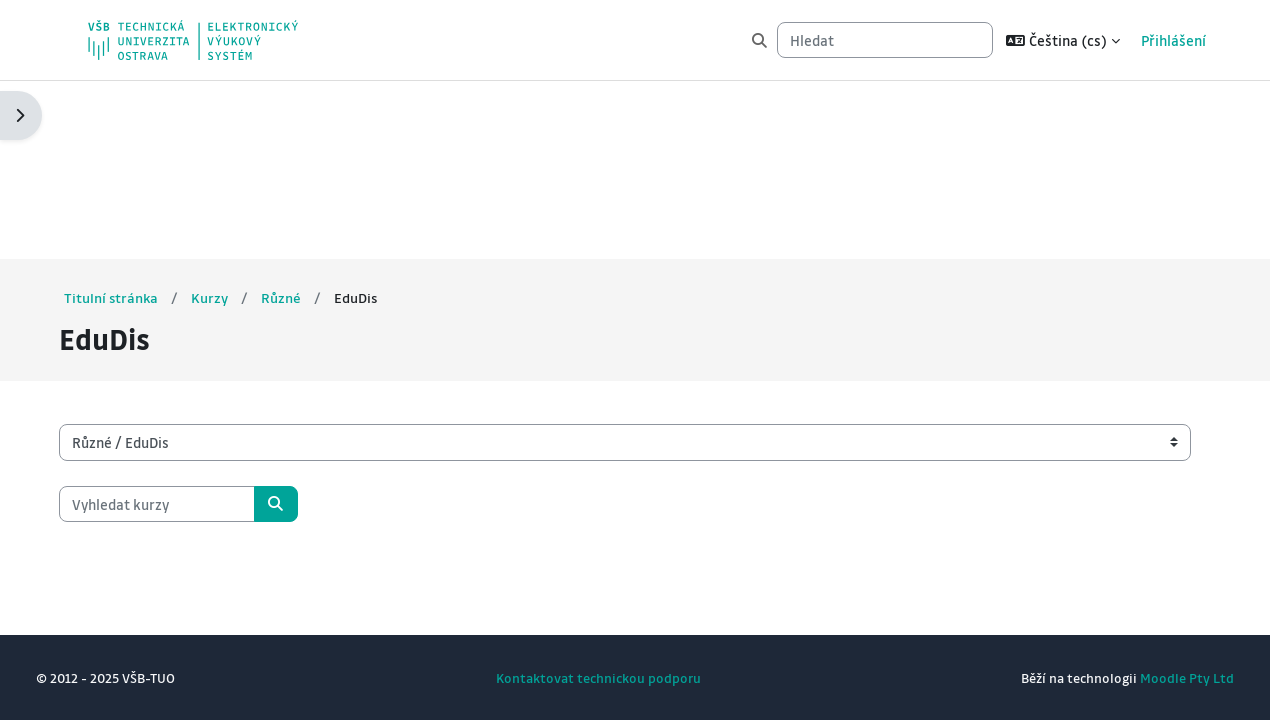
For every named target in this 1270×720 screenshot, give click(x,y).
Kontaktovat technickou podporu (598, 677)
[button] (1063, 40)
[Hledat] (885, 40)
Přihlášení (1173, 40)
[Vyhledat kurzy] (185, 325)
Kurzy (239, 119)
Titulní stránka (140, 119)
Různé (311, 119)
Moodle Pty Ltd (1159, 677)
